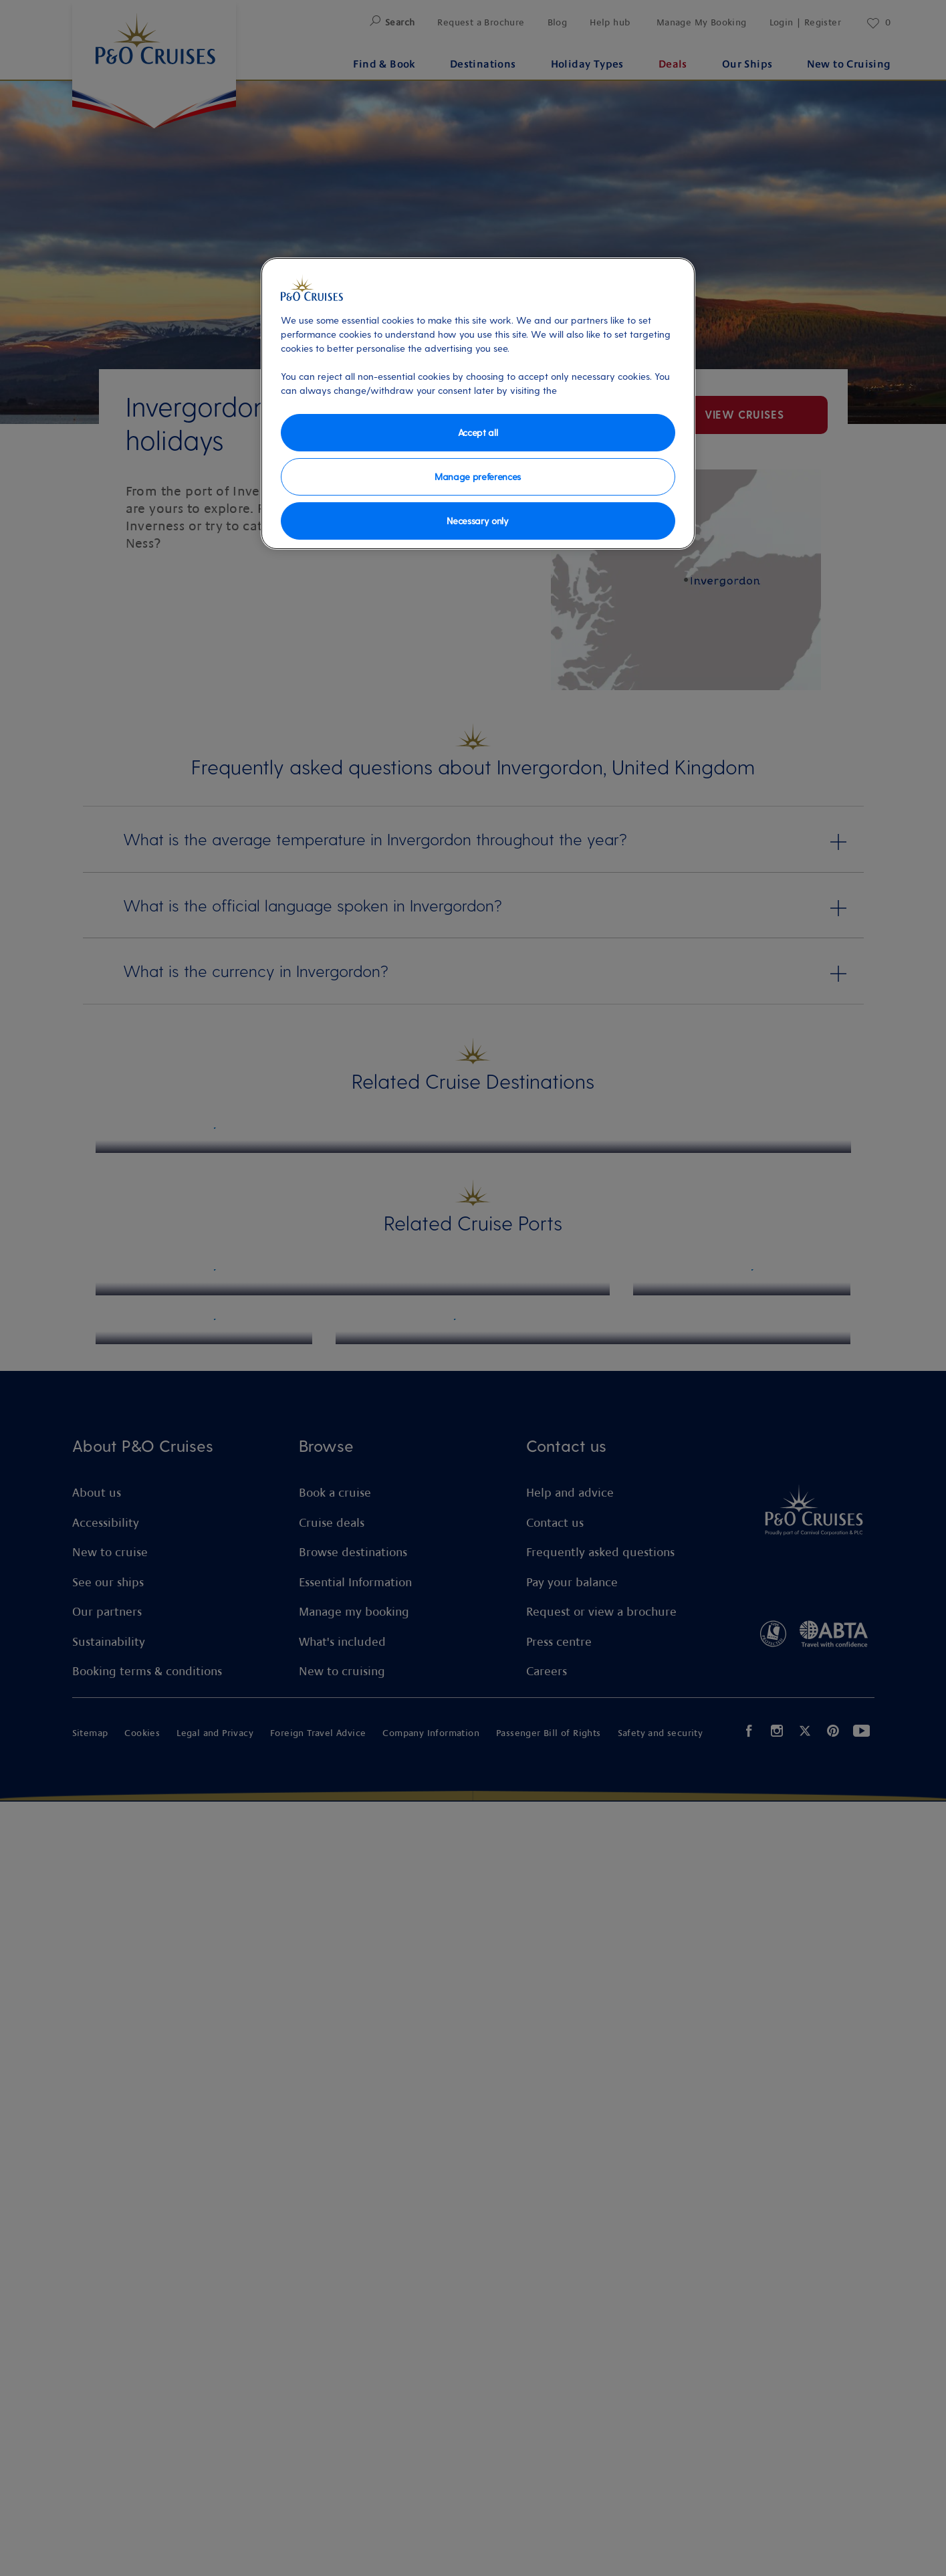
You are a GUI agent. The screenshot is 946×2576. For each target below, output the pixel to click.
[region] (478, 403)
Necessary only (478, 520)
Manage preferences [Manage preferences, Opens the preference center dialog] (478, 476)
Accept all (478, 432)
